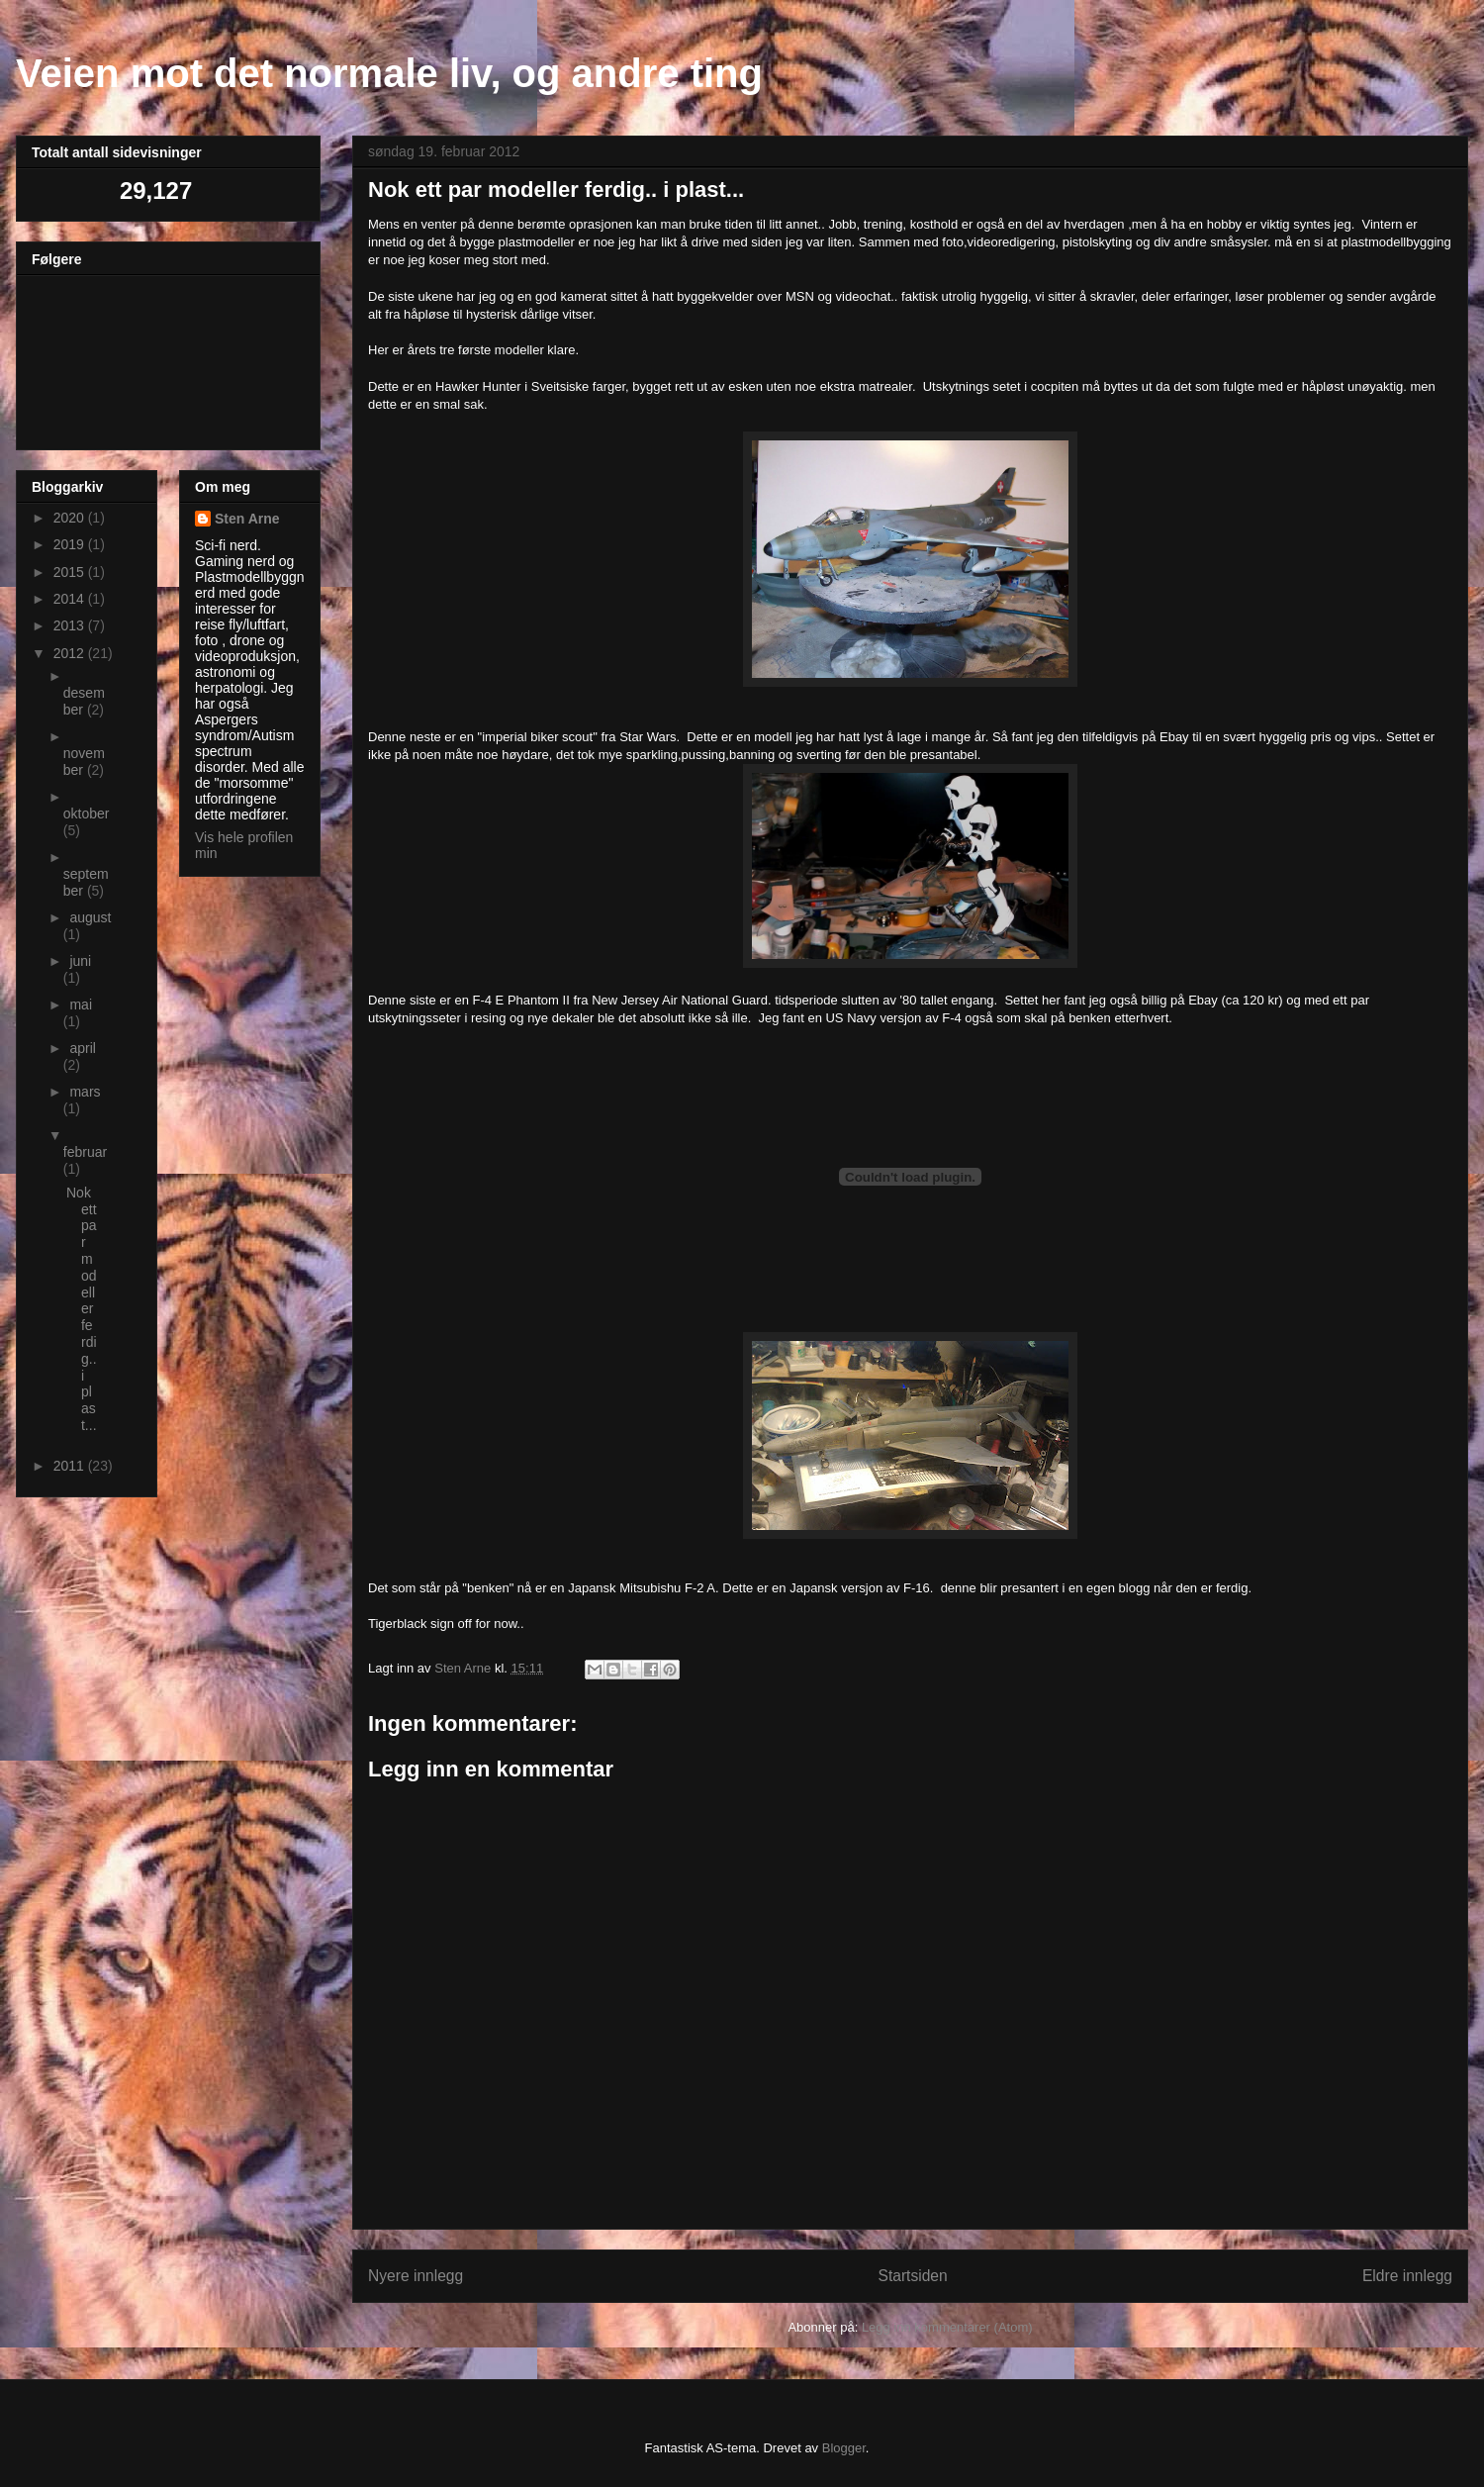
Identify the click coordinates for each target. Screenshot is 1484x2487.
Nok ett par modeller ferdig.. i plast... (81, 1309)
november (84, 761)
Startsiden (912, 2275)
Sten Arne (247, 518)
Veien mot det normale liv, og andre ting (389, 73)
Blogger (844, 2447)
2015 (70, 572)
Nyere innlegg (415, 2275)
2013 (70, 625)
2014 (70, 599)
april (82, 1048)
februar (85, 1152)
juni (80, 961)
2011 (70, 1466)
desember (84, 701)
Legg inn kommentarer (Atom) (947, 2327)
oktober (86, 813)
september (86, 882)
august (90, 917)
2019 (70, 544)
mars (84, 1092)
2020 (70, 518)
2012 (70, 653)
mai (80, 1004)
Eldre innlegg (1407, 2275)
